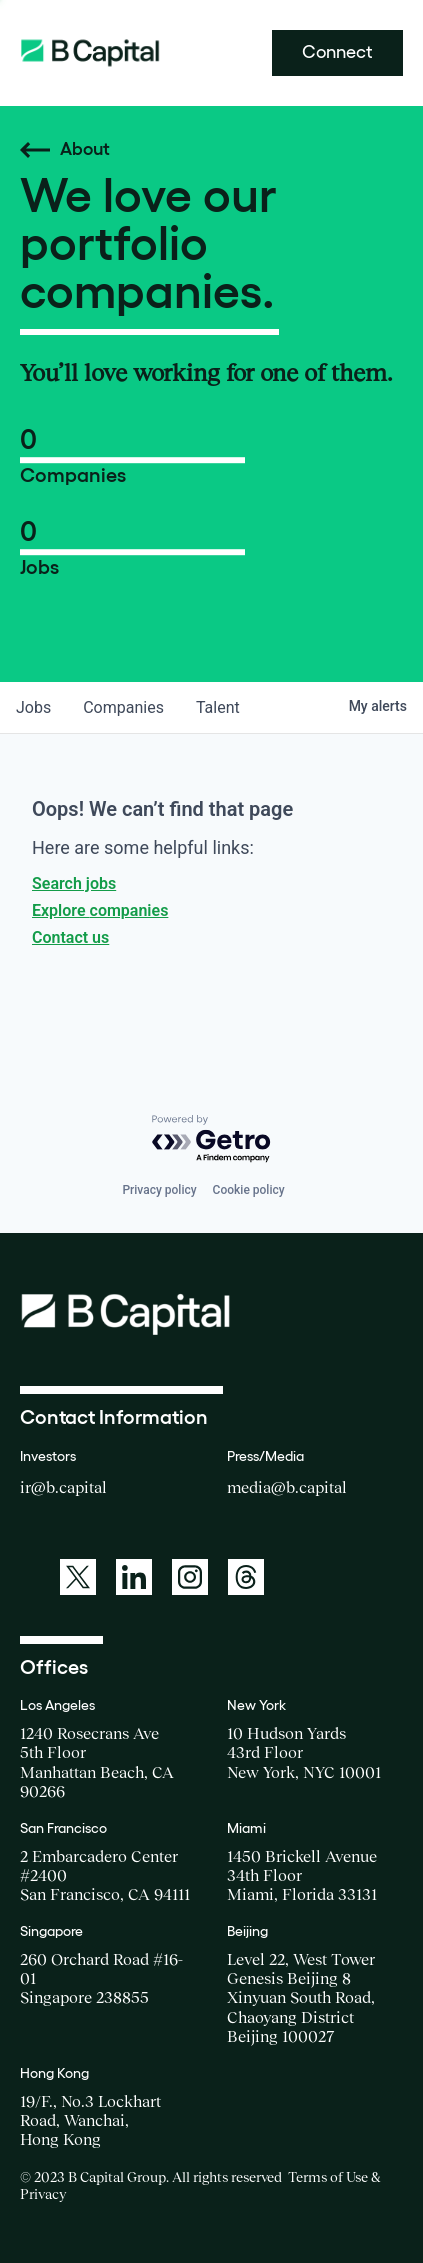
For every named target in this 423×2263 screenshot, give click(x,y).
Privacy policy (159, 1190)
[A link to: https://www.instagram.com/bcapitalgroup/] (190, 1577)
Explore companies (100, 910)
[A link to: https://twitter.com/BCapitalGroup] (78, 1577)
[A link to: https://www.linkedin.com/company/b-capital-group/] (134, 1577)
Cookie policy (249, 1190)
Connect (337, 52)
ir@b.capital (63, 1487)
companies (123, 707)
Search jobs (74, 883)
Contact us (70, 937)
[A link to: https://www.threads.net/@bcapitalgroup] (246, 1577)
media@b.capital (287, 1487)
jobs (33, 707)
